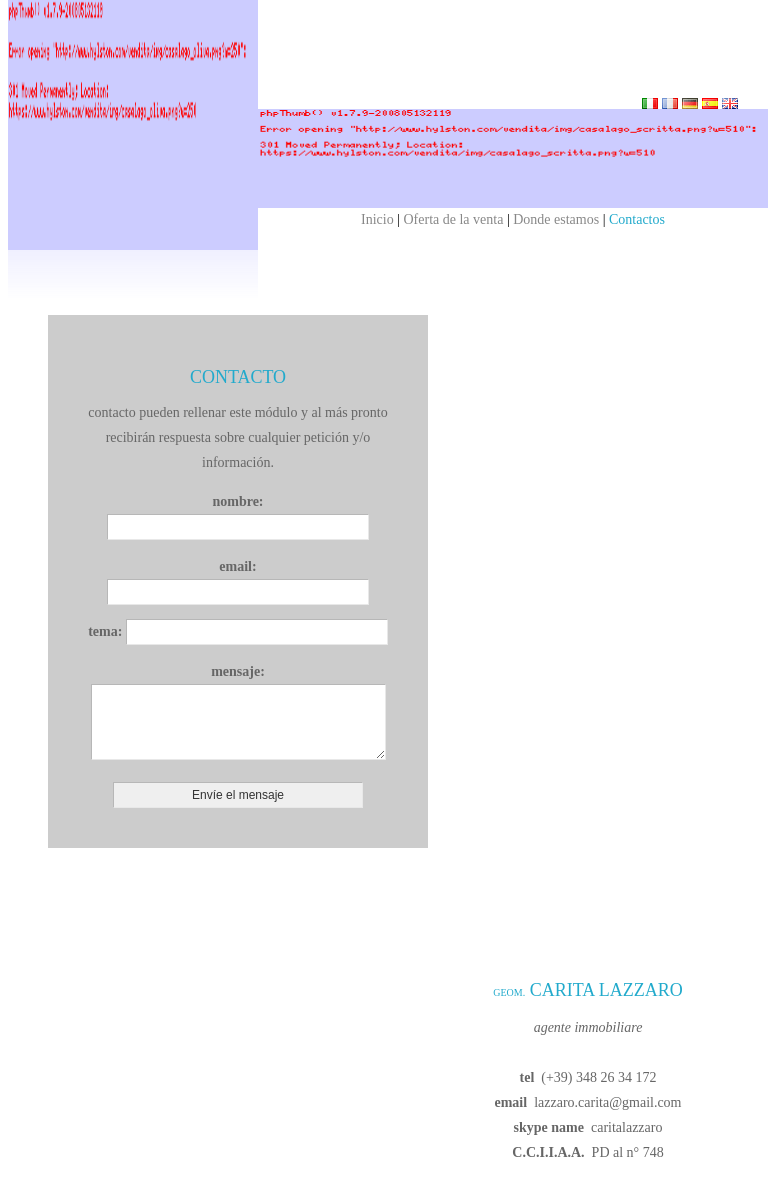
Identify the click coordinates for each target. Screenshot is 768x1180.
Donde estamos (556, 219)
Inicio (377, 219)
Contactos (637, 219)
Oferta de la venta (454, 219)
